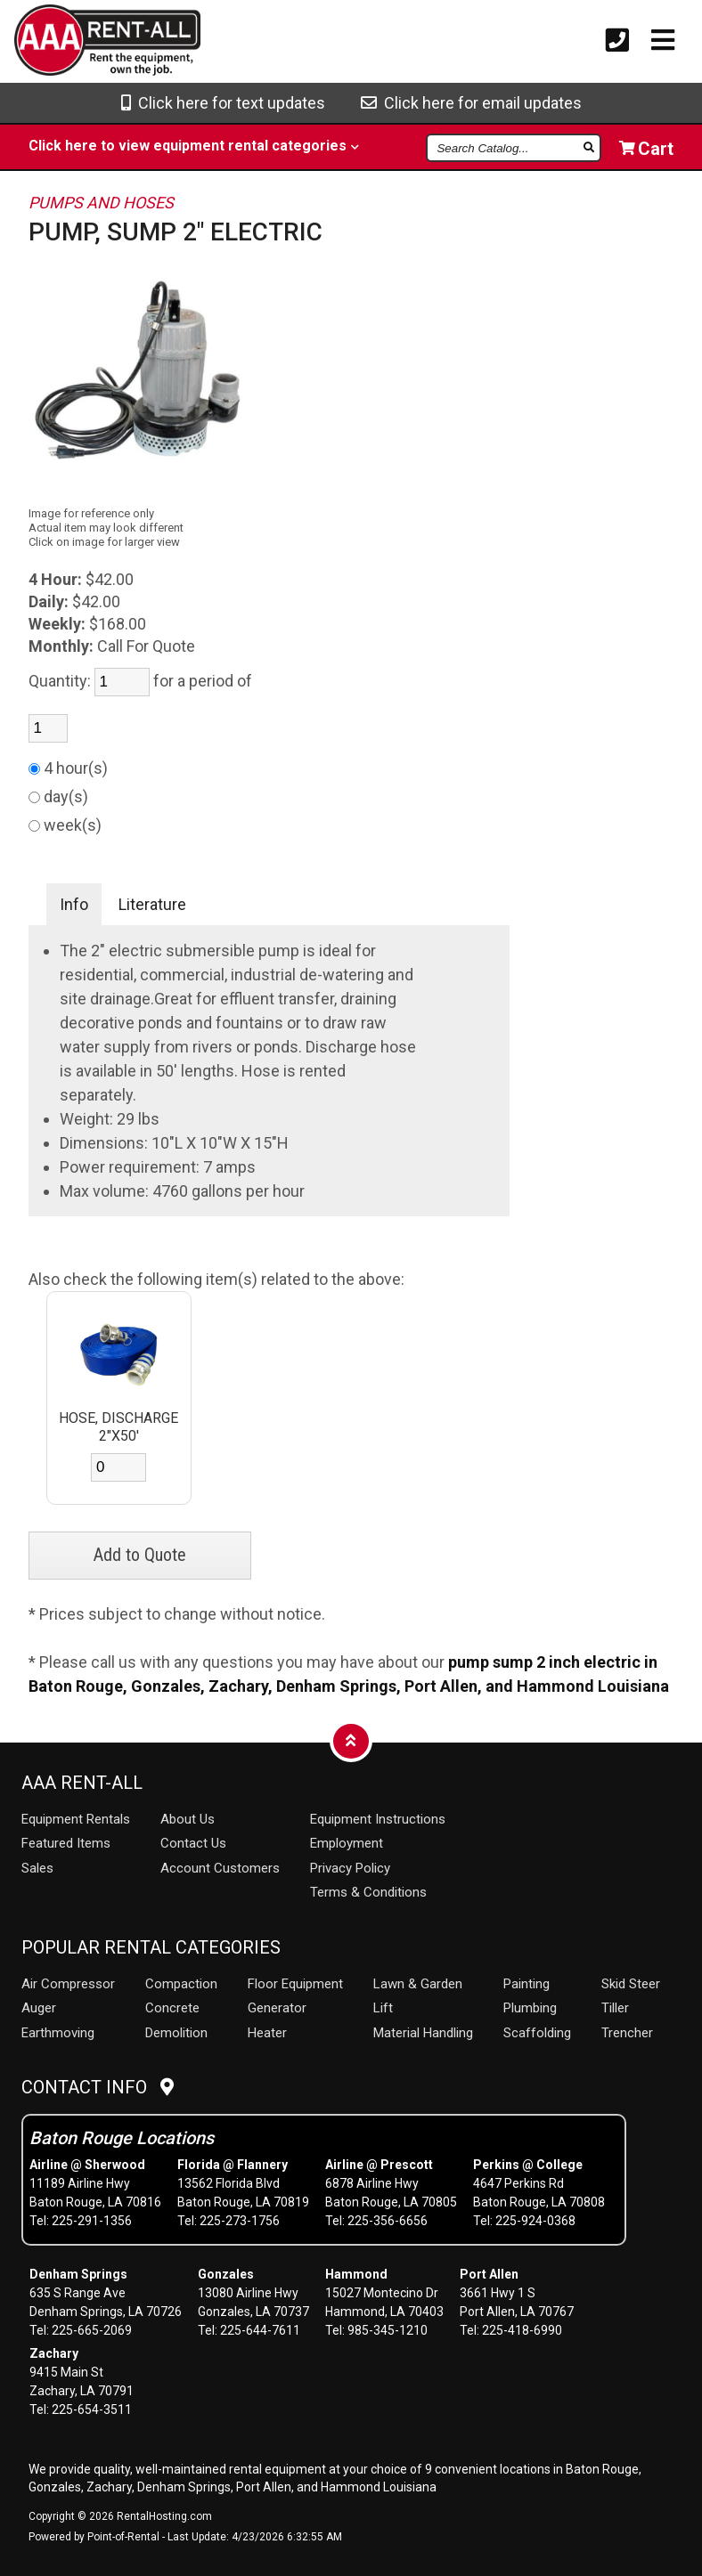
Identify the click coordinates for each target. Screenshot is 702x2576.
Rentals (75, 1819)
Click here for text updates (223, 102)
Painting (526, 1984)
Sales (37, 1868)
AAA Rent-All (82, 1782)
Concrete (172, 2008)
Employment (346, 1843)
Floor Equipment (295, 1984)
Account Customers (220, 1868)
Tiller (615, 2008)
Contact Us (193, 1843)
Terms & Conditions (368, 1892)
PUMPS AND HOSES (101, 202)
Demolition (176, 2033)
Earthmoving (57, 2033)
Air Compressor (68, 1984)
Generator (277, 2008)
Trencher (627, 2033)
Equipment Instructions (377, 1819)
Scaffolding (537, 2033)
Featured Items (65, 1843)
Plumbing (530, 2008)
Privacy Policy (350, 1868)
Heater (267, 2033)
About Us (187, 1819)
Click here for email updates (471, 102)
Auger (38, 2008)
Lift (383, 2008)
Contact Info (97, 2087)
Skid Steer (630, 1984)
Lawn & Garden (417, 1984)
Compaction (181, 1984)
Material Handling (423, 2033)
